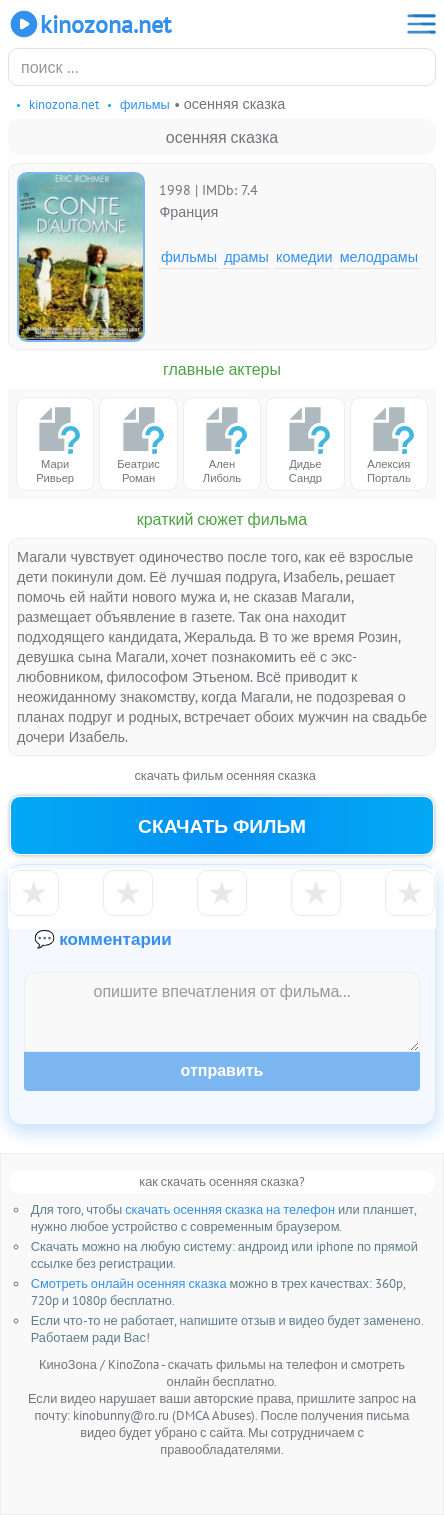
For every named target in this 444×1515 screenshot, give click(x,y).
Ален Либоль (222, 444)
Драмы (246, 256)
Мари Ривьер (55, 444)
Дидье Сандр (305, 444)
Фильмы (189, 256)
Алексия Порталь (389, 444)
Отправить (222, 1070)
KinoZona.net (89, 24)
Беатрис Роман (139, 444)
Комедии (304, 256)
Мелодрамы (379, 256)
